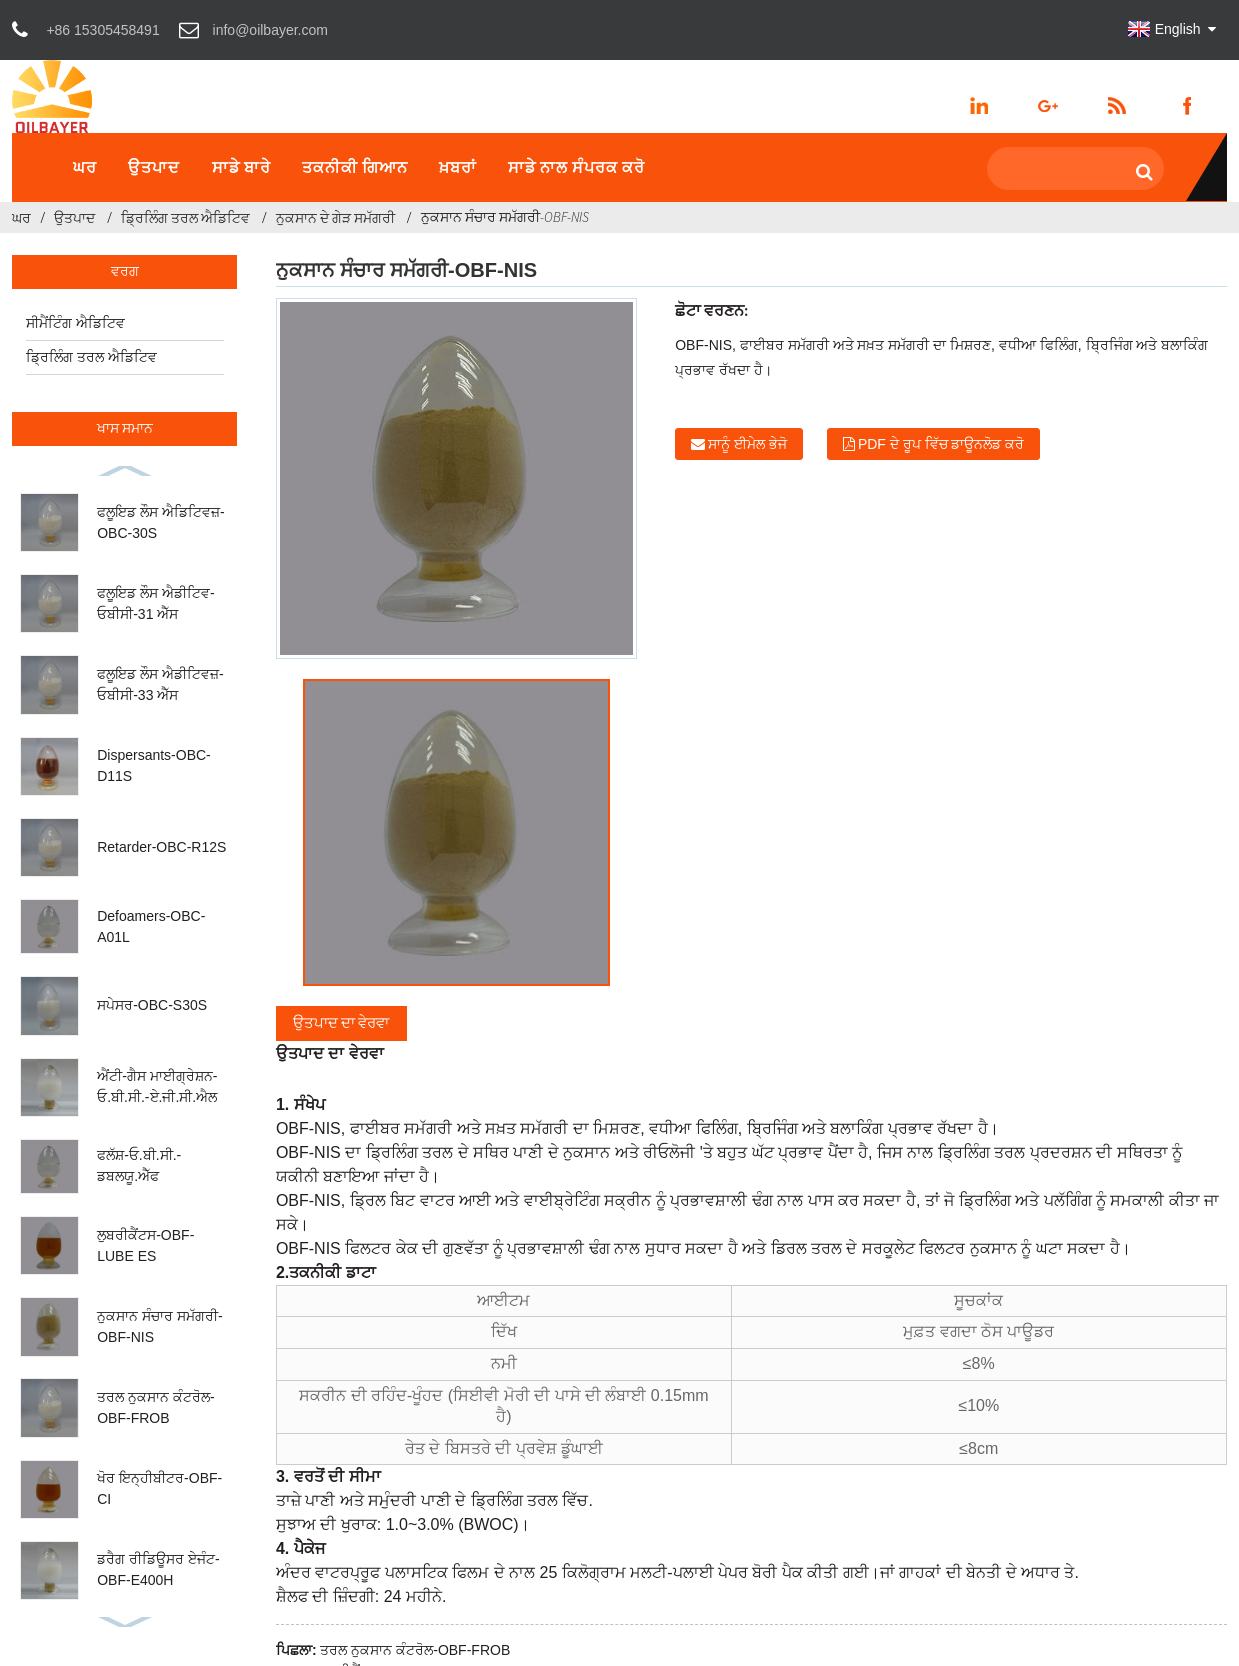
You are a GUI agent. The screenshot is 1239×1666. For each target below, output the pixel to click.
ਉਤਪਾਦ (154, 167)
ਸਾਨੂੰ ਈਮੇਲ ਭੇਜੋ (747, 444)
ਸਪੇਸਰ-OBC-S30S (152, 1005)
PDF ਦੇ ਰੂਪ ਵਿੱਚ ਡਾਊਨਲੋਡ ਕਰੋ (941, 444)
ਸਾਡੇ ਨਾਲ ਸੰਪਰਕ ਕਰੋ (576, 167)
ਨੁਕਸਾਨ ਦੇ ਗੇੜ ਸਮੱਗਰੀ (335, 218)
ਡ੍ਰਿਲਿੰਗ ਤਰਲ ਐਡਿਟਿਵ (185, 218)
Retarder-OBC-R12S (161, 847)
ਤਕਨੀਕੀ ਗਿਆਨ (355, 167)
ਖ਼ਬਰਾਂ (458, 167)
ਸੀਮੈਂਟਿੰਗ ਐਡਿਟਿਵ (75, 323)
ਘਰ (85, 167)
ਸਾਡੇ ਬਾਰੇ (241, 167)
